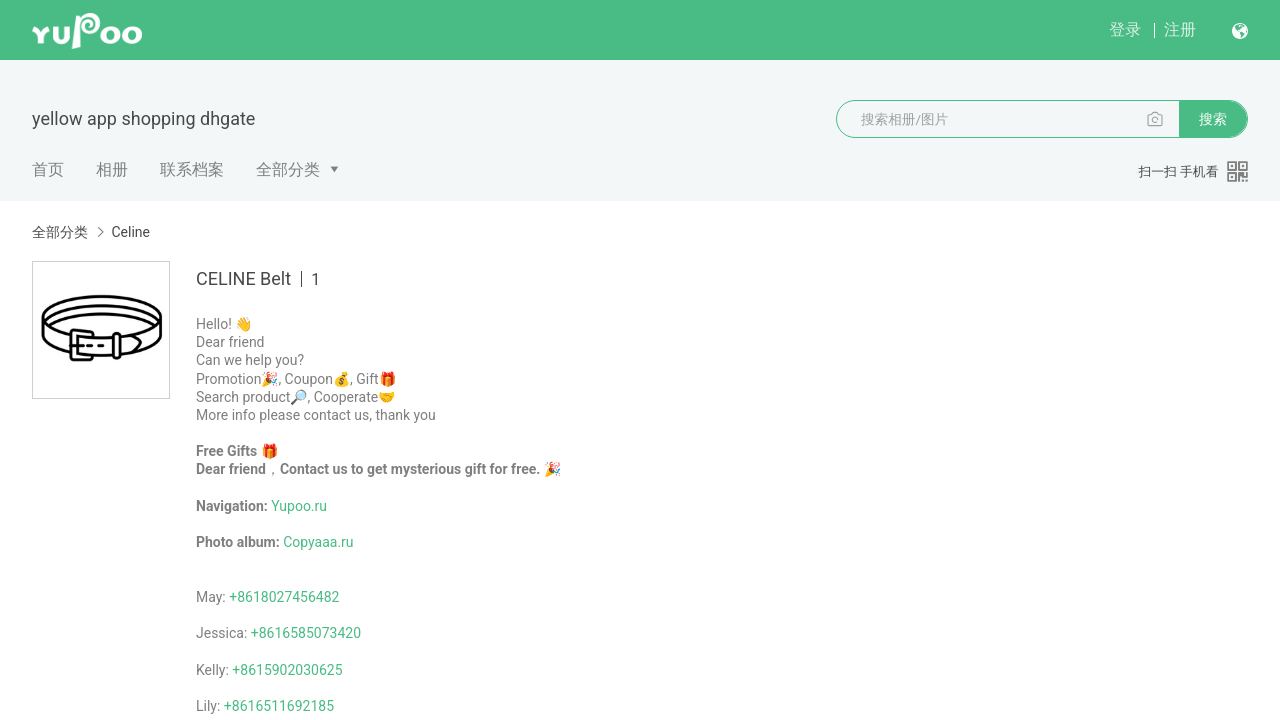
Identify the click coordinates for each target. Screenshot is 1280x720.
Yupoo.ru (299, 506)
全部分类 (288, 169)
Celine (130, 232)
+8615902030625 (287, 670)
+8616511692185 (279, 706)
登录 (1125, 29)
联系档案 (192, 169)
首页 (48, 169)
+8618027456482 (284, 597)
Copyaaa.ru (318, 542)
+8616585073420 (306, 633)
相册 (112, 169)
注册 (1180, 29)
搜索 (1213, 119)
